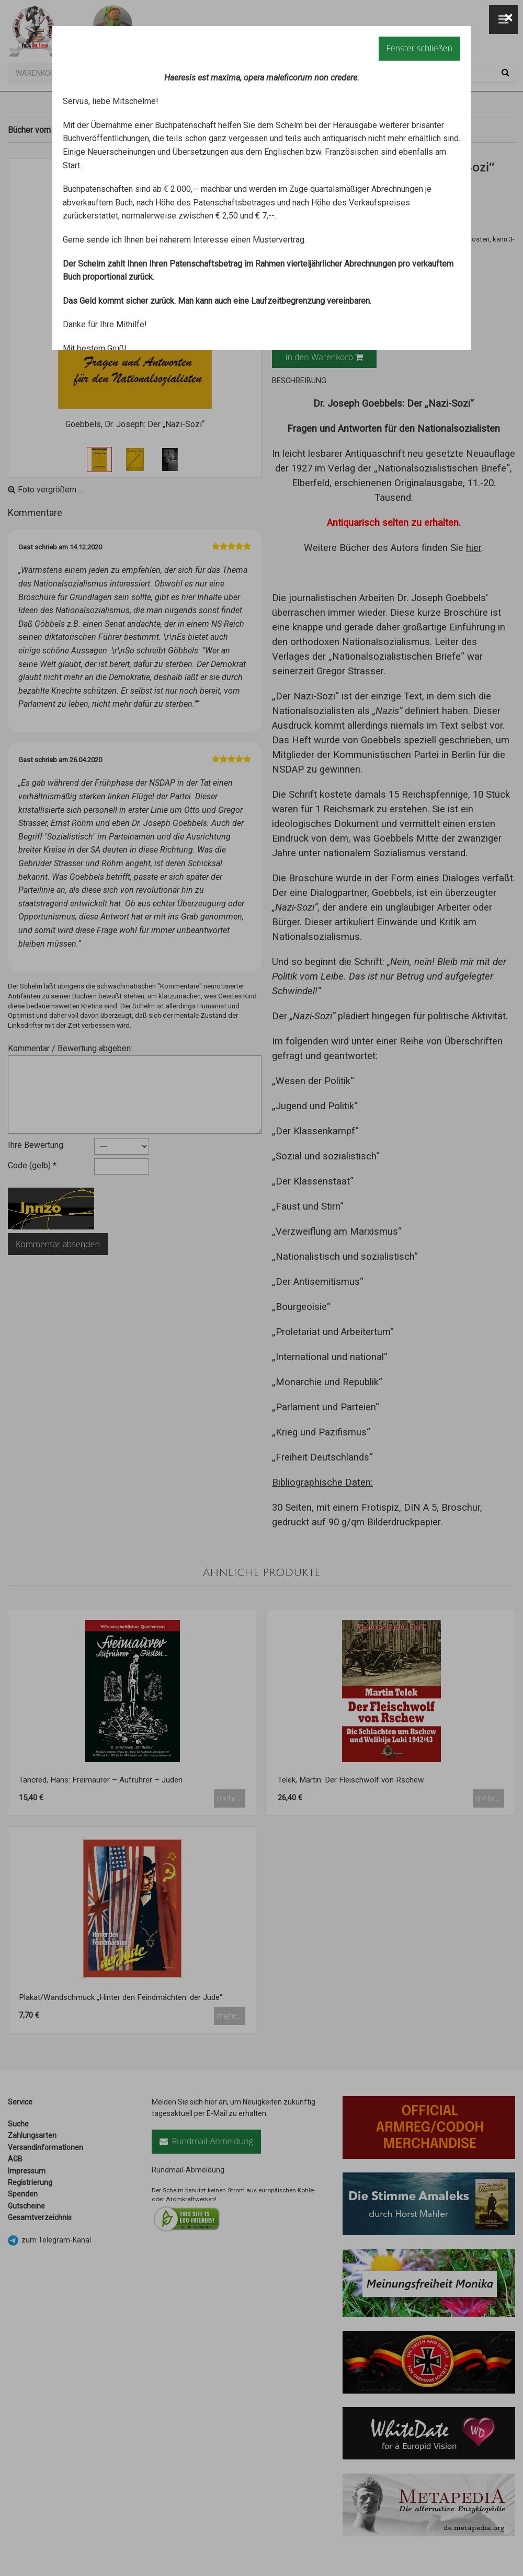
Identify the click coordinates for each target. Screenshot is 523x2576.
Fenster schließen (419, 48)
